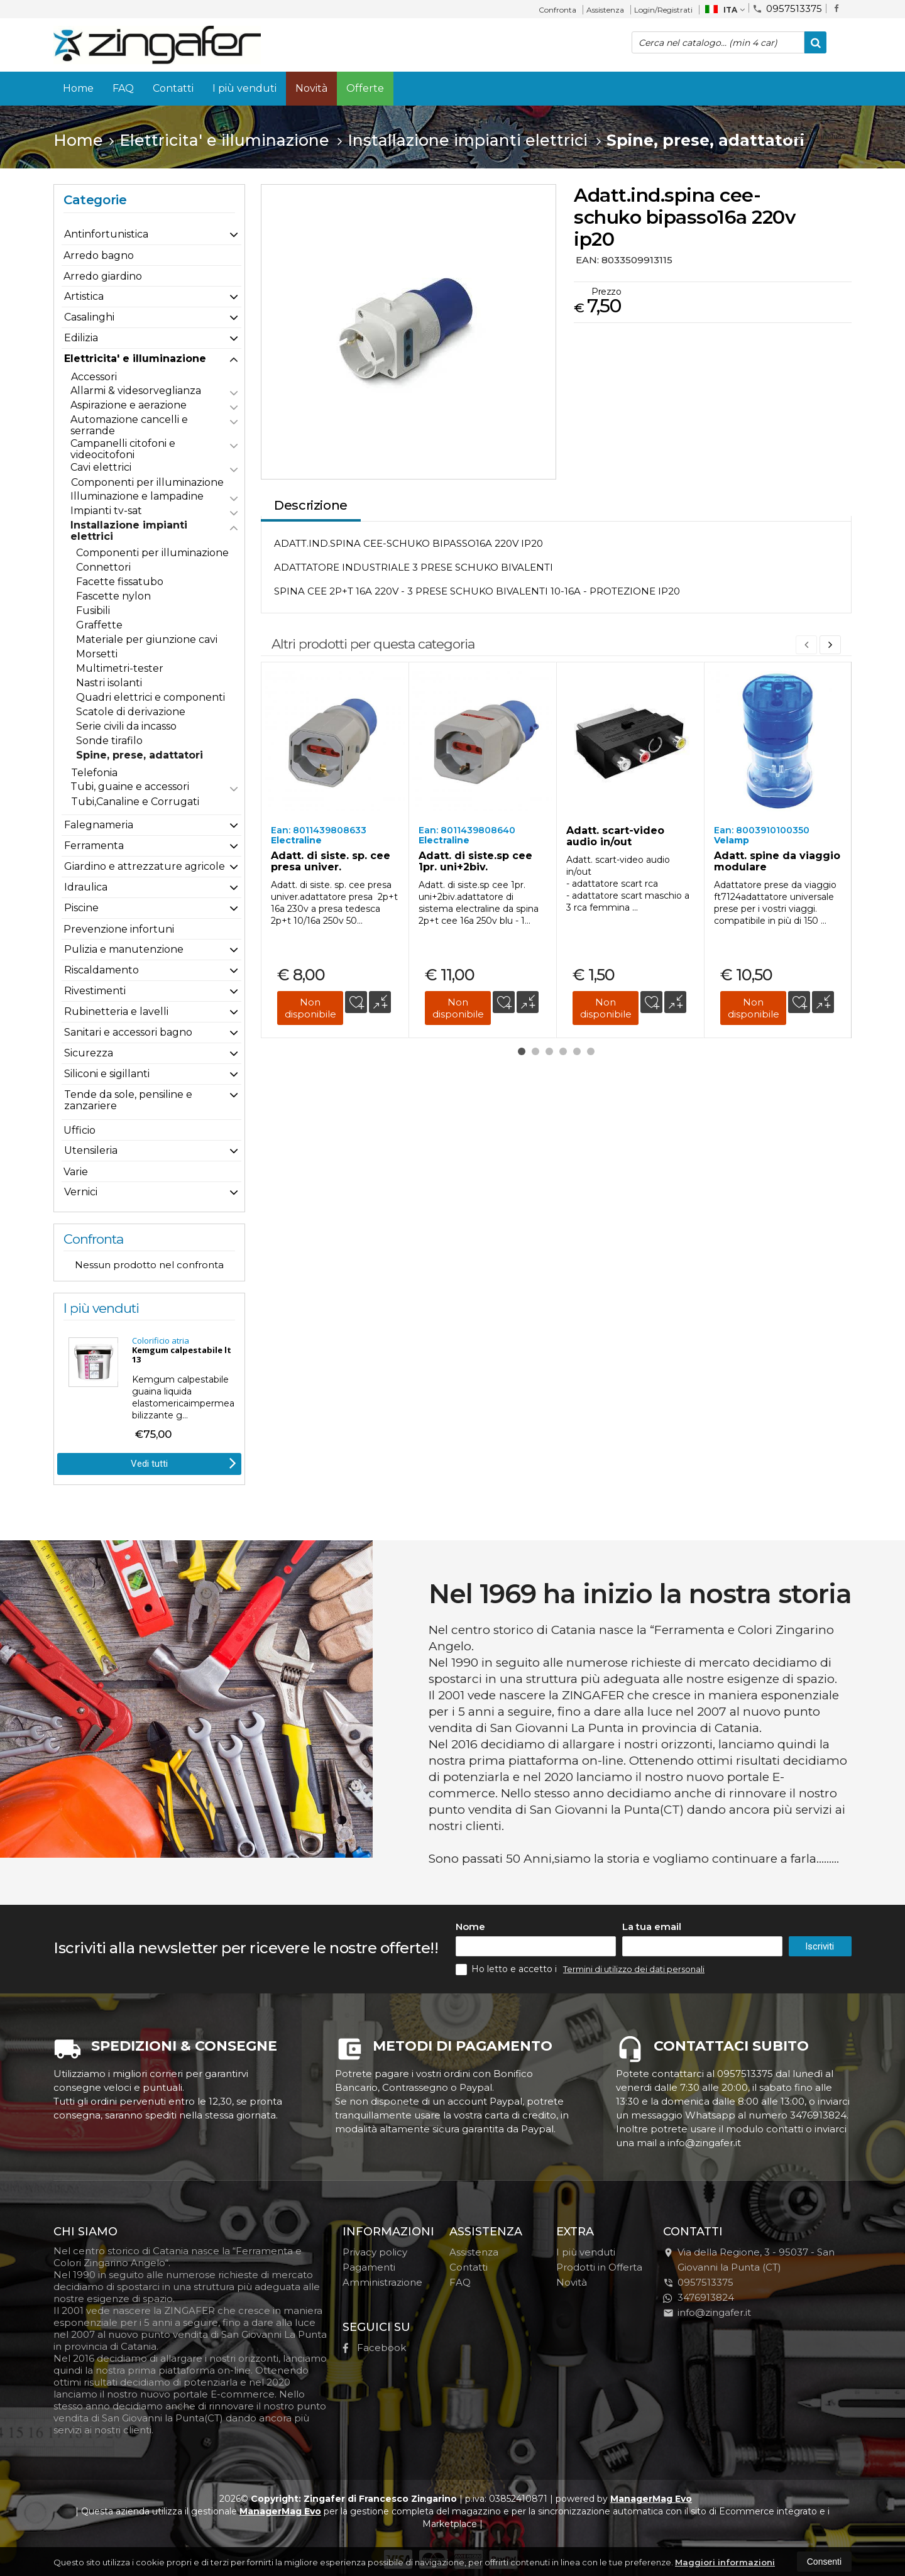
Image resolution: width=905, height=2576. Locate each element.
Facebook (374, 2348)
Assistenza (605, 9)
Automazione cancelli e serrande (129, 425)
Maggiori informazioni (725, 2562)
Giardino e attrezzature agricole (144, 866)
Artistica (84, 296)
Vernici (80, 1192)
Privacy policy (375, 2252)
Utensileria (91, 1150)
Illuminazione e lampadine (137, 496)
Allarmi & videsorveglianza (135, 391)
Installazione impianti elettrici (128, 530)
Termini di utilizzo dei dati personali (634, 1969)
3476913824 (698, 2297)
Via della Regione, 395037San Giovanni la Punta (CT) (749, 2259)
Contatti (173, 88)
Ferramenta (94, 846)
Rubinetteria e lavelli (116, 1011)
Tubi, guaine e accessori (129, 786)
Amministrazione (382, 2282)
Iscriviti (819, 1946)
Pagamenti (369, 2267)
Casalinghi (89, 317)
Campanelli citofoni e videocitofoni (122, 449)
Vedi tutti (183, 1462)
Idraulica (85, 887)
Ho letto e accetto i (507, 1969)
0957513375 (787, 8)
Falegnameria (98, 825)
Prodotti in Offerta (599, 2267)
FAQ (123, 88)
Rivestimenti (95, 991)
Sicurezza (88, 1053)
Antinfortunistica (106, 234)
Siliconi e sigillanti (107, 1074)
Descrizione (311, 505)
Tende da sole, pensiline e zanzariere (128, 1100)
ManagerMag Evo (651, 2498)
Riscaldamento (101, 970)
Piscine (81, 908)
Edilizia (81, 338)
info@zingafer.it (707, 2312)
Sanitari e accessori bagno (128, 1032)
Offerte (365, 88)
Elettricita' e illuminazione (135, 358)
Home (78, 88)
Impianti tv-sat (106, 511)
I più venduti (244, 88)
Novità (311, 88)
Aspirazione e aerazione (128, 405)
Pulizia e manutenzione (124, 949)
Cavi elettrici (100, 467)
